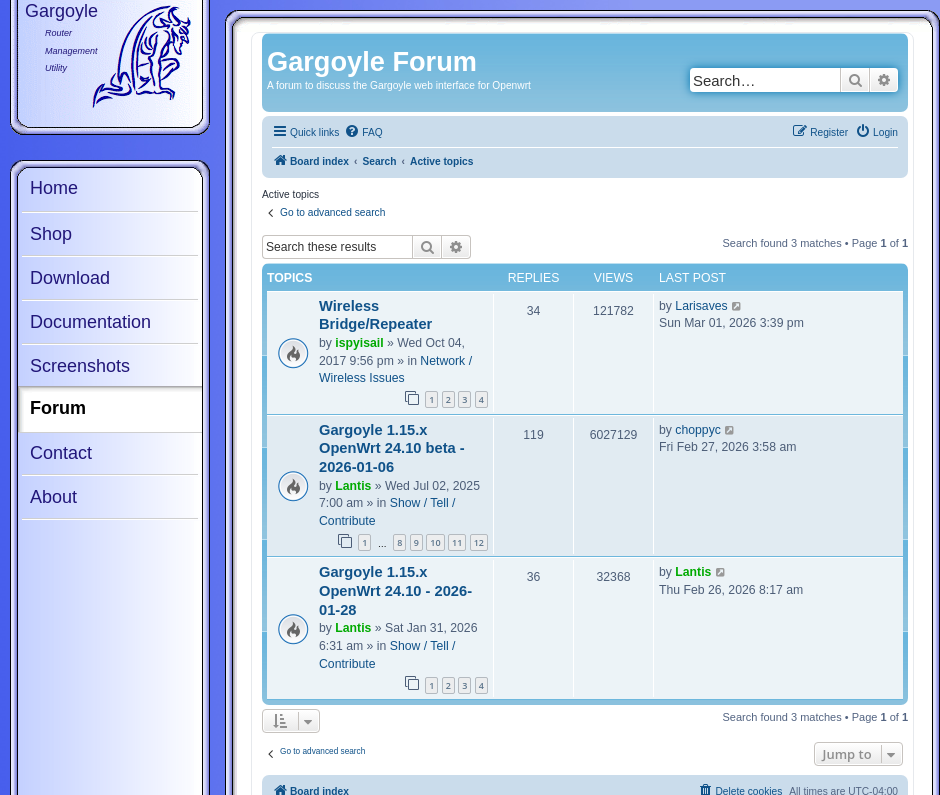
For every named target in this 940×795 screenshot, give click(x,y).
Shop (51, 234)
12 (479, 542)
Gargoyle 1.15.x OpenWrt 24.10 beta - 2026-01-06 (392, 448)
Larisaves (701, 306)
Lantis (353, 486)
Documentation (90, 322)
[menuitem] (363, 133)
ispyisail (359, 343)
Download (70, 278)
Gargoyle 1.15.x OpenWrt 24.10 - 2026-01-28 (395, 590)
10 (435, 542)
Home (54, 188)
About (53, 497)
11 (457, 542)
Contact (61, 453)
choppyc (698, 430)
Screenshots (80, 366)
